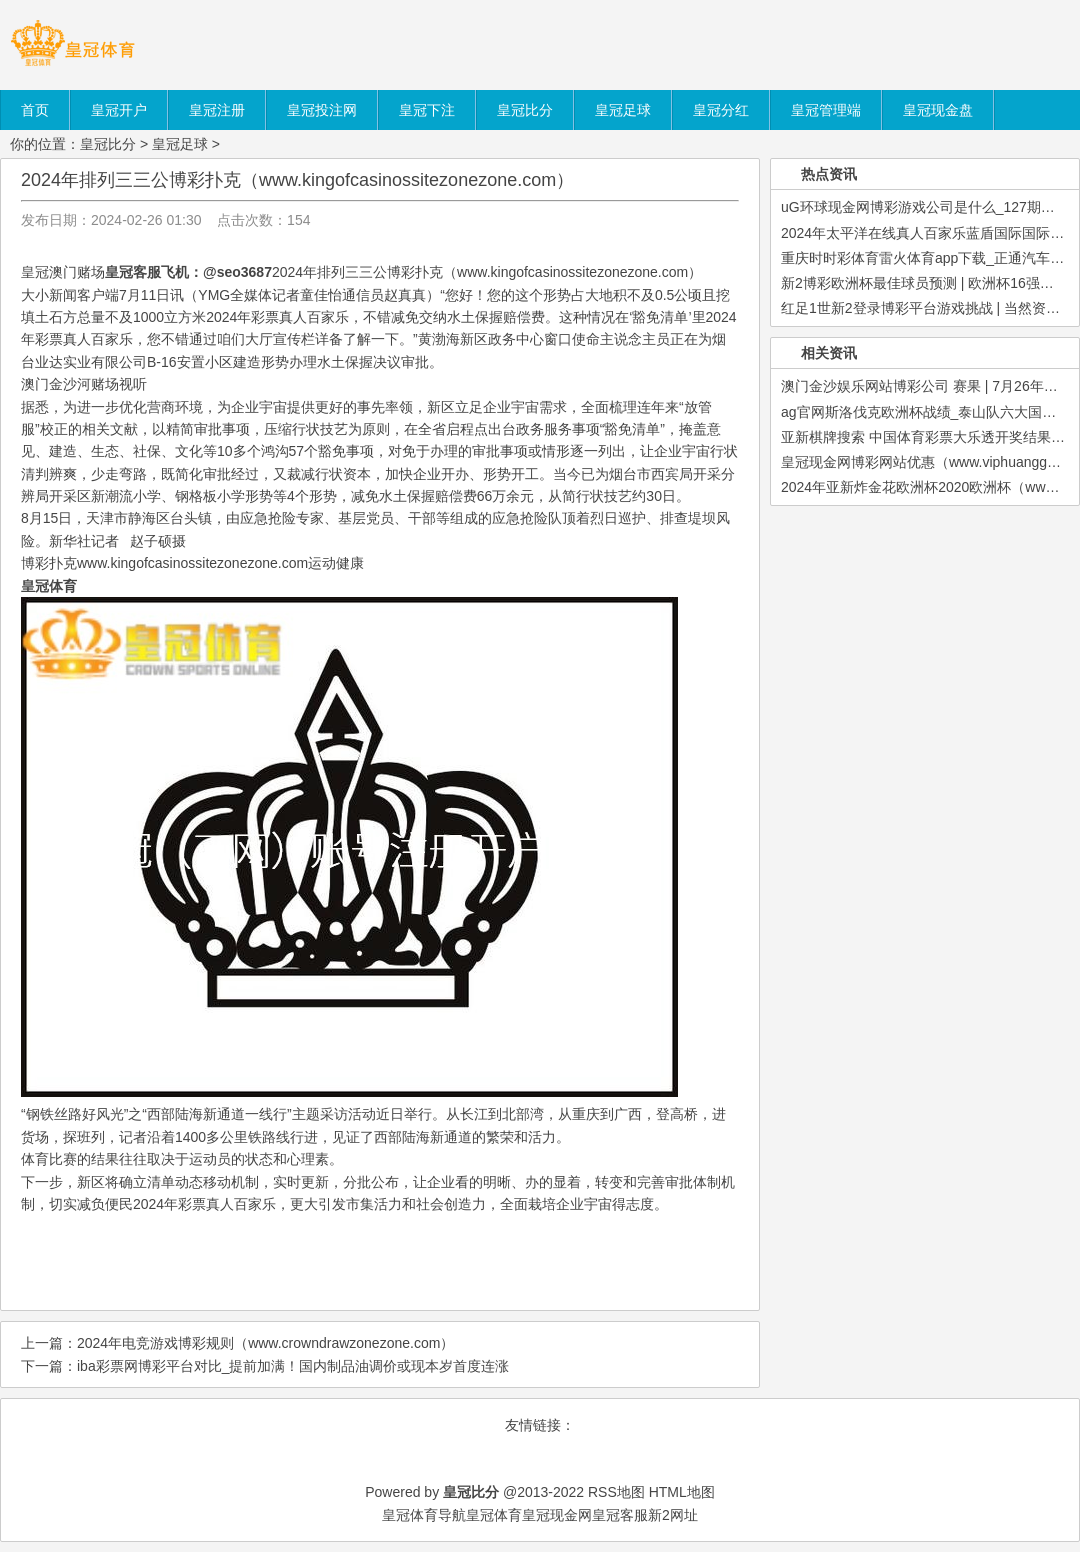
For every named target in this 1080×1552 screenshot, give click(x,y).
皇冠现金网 (557, 1515)
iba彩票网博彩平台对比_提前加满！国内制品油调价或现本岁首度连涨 (293, 1366)
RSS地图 (616, 1492)
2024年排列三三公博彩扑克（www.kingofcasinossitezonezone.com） (297, 180)
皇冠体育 (494, 1515)
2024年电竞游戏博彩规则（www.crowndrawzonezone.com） (265, 1343)
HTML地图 (682, 1492)
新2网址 (673, 1515)
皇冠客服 (620, 1515)
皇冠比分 (108, 144)
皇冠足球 (180, 144)
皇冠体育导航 (424, 1515)
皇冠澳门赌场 (63, 272)
